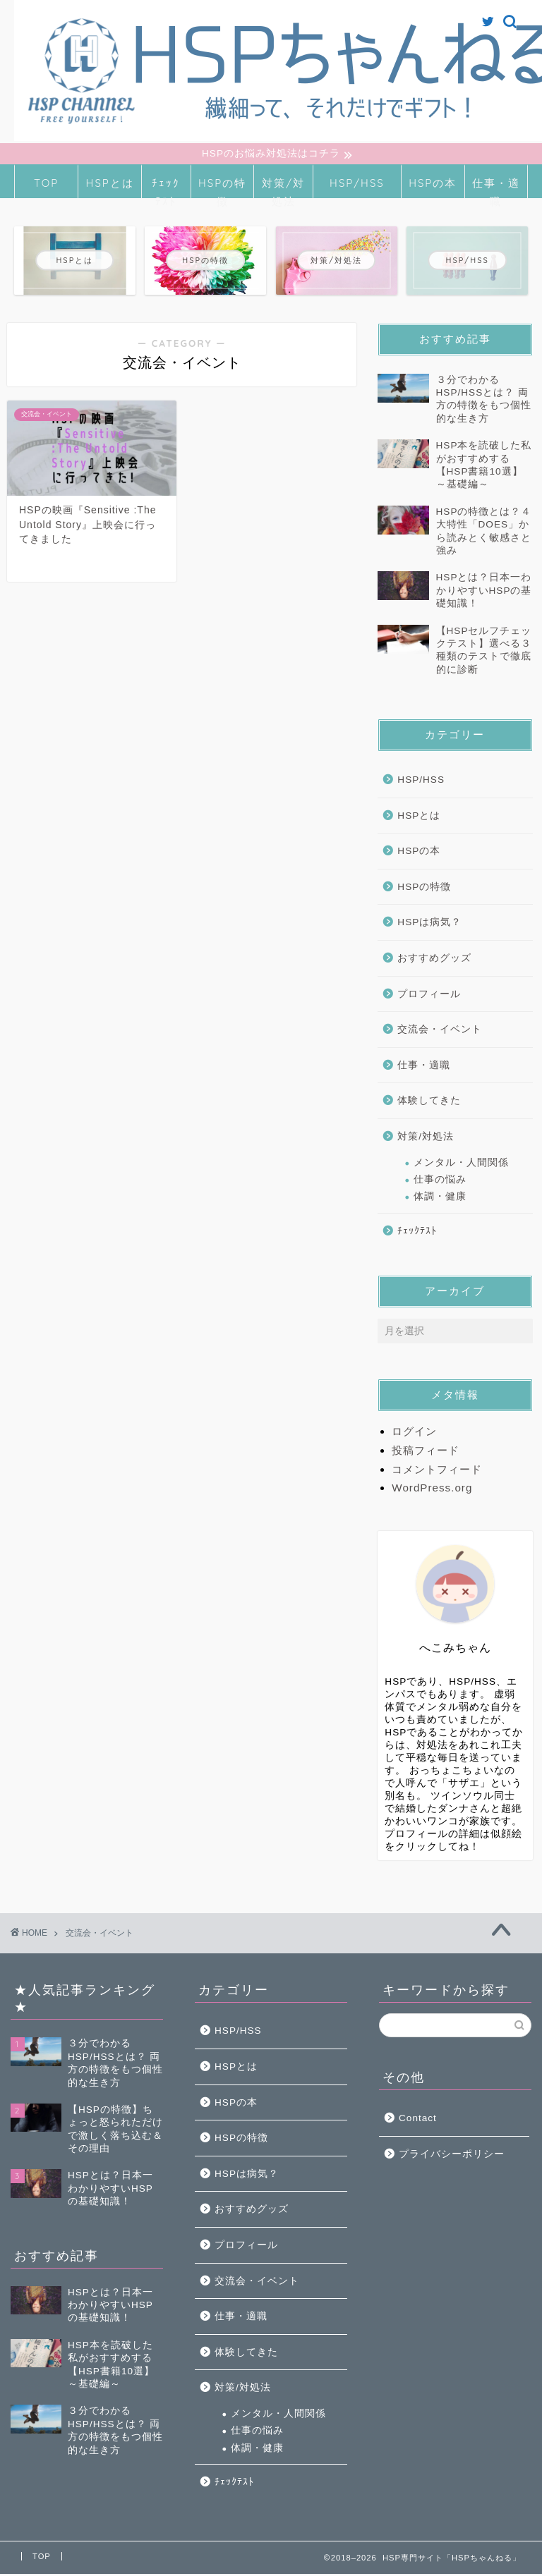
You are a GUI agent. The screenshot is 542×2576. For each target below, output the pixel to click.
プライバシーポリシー (452, 2156)
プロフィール (429, 996)
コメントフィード (437, 1471)
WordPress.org (432, 1490)
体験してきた (429, 1102)
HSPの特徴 (222, 189)
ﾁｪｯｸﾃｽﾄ (166, 189)
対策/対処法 (283, 189)
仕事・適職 (496, 189)
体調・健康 (440, 1198)
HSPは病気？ (429, 924)
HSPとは (110, 185)
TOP (46, 185)
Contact (418, 2120)
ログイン (414, 1433)
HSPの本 (433, 185)
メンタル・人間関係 (461, 1164)
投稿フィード (425, 1452)
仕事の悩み (440, 1181)
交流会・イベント (439, 1031)
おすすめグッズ (434, 960)
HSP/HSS (357, 185)
